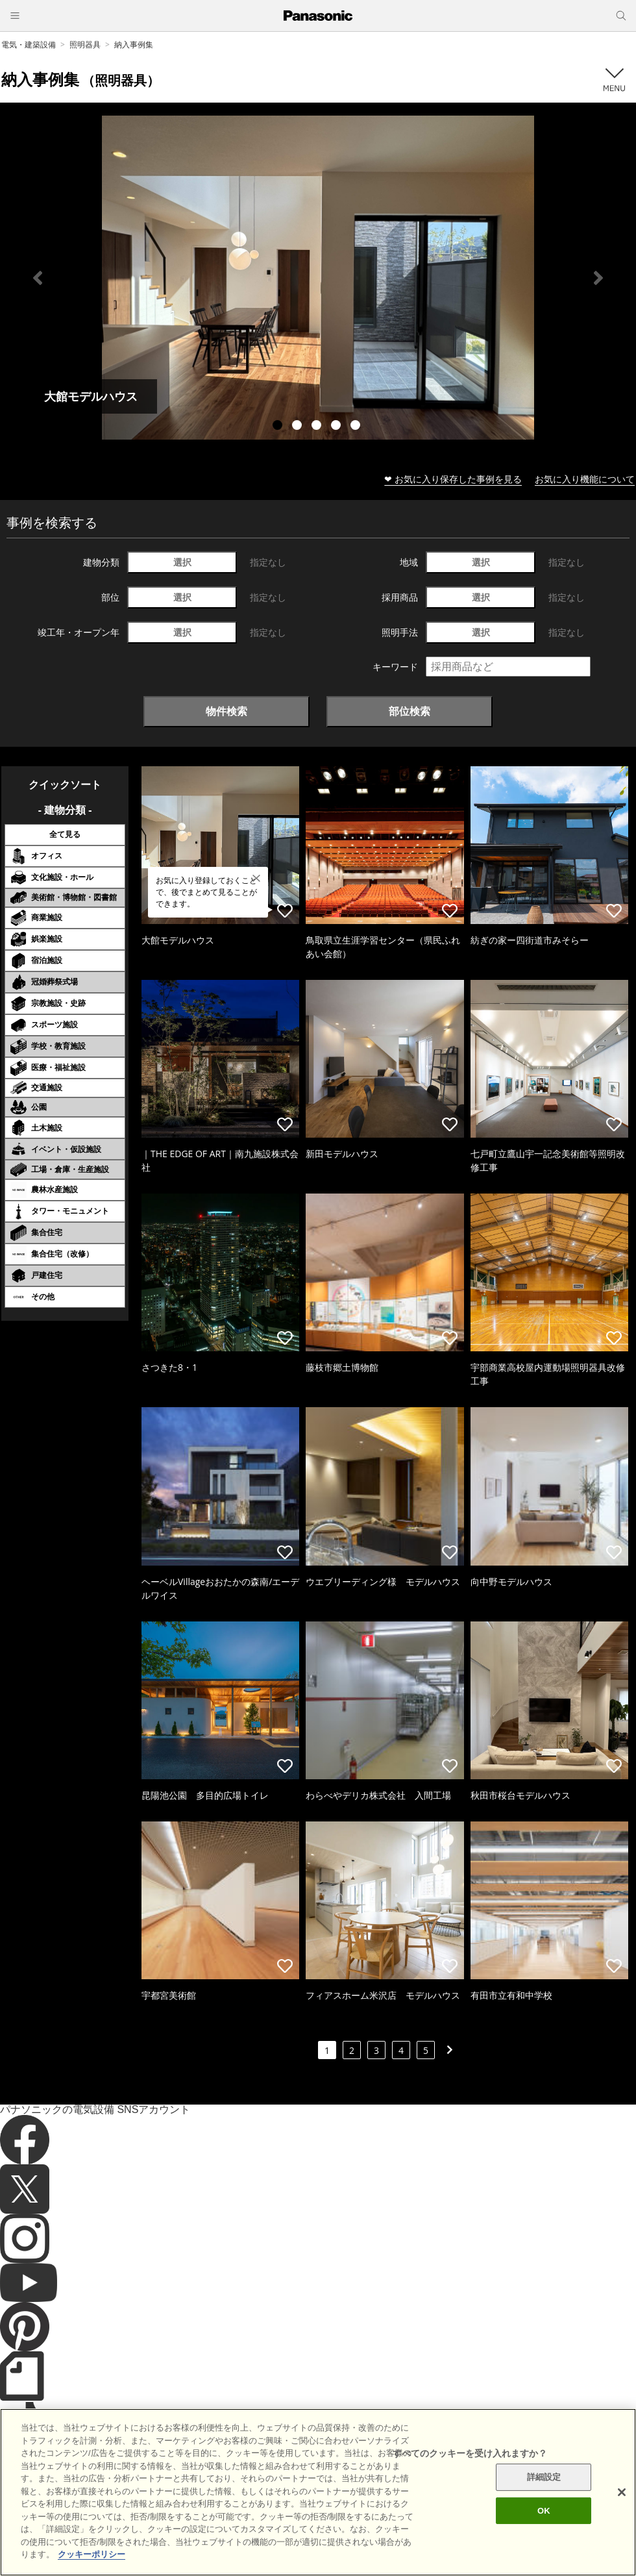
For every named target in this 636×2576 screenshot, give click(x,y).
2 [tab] (298, 426)
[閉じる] (621, 2524)
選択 (182, 562)
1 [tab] (279, 426)
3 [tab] (318, 426)
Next (598, 278)
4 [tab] (337, 426)
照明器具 (85, 44)
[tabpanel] (318, 278)
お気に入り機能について (585, 479)
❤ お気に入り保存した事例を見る (453, 479)
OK (543, 2542)
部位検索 (409, 711)
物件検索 (226, 711)
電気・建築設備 (28, 44)
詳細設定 (544, 2509)
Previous (38, 278)
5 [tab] (356, 426)
